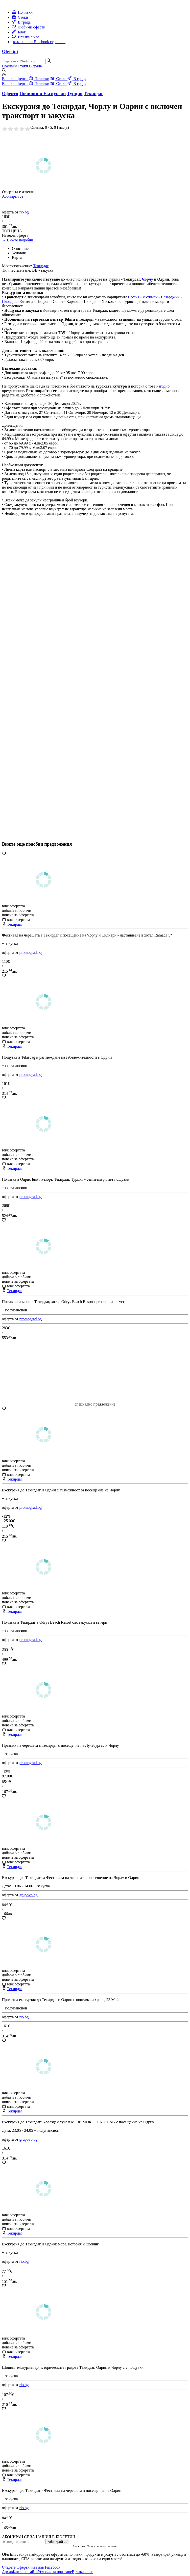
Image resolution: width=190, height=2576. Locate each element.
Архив (7, 2572)
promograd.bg (30, 952)
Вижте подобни (17, 240)
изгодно (162, 386)
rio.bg (24, 212)
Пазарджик (170, 297)
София (133, 297)
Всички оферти (15, 79)
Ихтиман (149, 297)
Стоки (20, 17)
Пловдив (9, 301)
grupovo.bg (28, 1895)
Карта (17, 257)
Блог (19, 32)
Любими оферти (28, 27)
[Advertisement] (39, 693)
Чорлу (147, 279)
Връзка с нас (25, 37)
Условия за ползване (55, 2572)
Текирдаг (14, 924)
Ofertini (10, 51)
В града (21, 22)
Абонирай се (12, 196)
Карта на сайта (25, 2572)
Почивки (22, 12)
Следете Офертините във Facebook (31, 2567)
